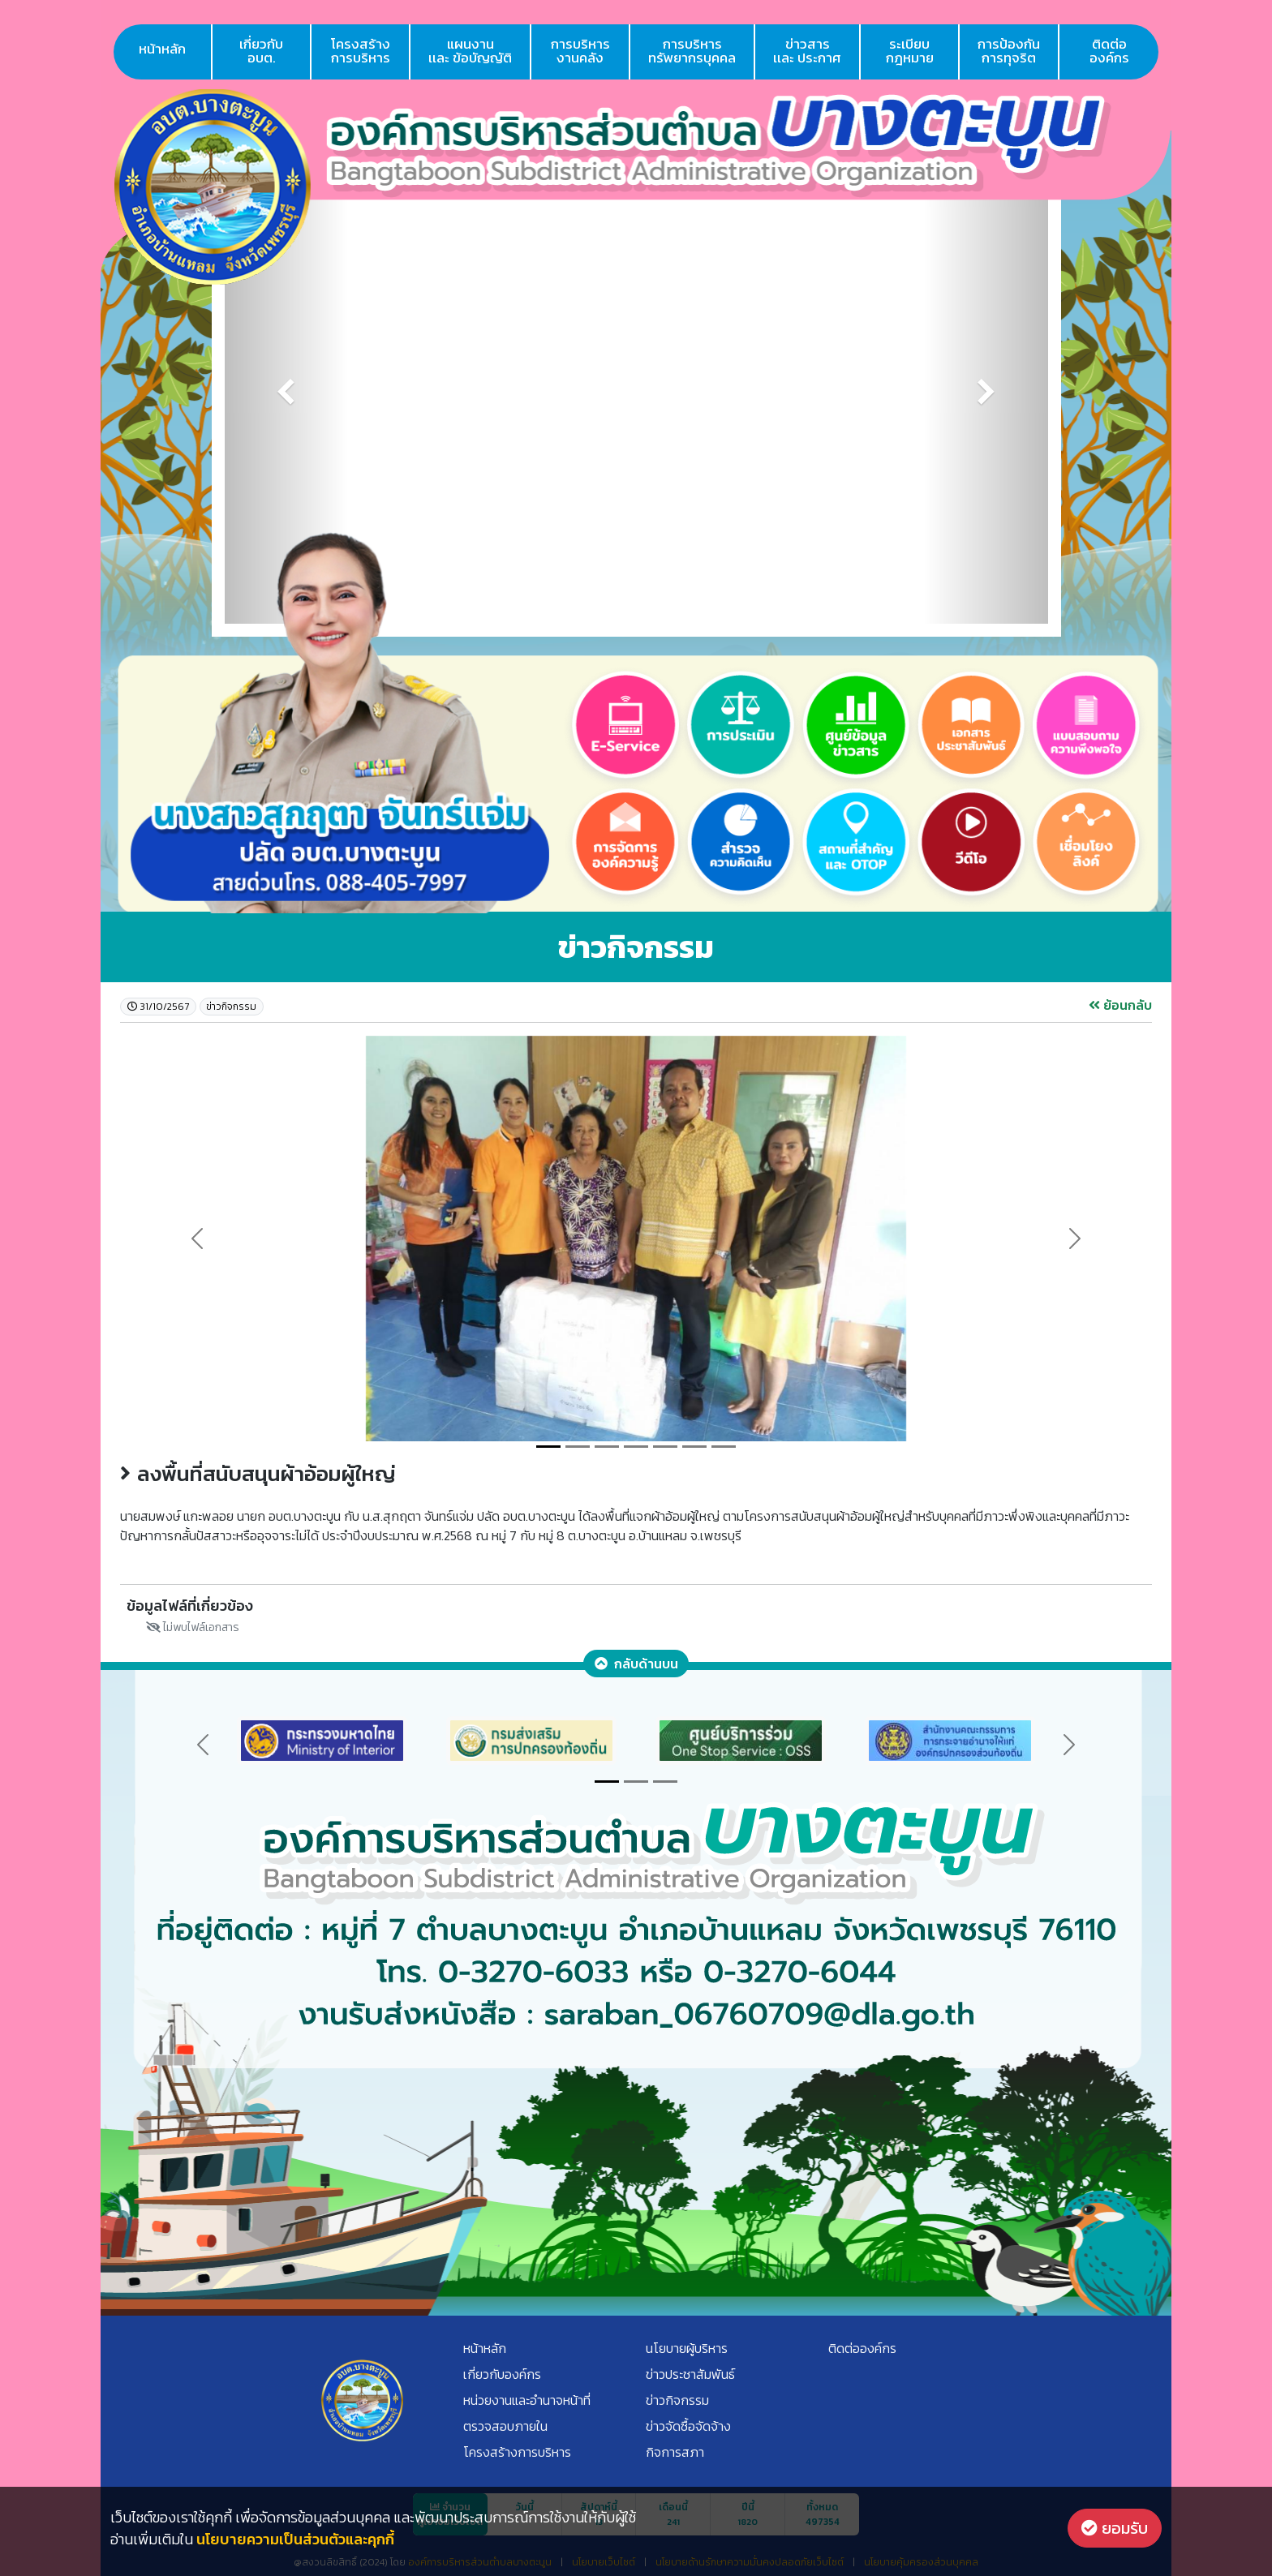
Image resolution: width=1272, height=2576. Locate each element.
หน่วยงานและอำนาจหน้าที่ (527, 2400)
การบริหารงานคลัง (580, 50)
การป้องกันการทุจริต (1009, 50)
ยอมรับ (1114, 2528)
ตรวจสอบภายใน (505, 2426)
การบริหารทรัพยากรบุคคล (692, 50)
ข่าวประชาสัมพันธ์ (690, 2374)
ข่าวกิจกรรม (677, 2400)
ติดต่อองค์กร (1109, 50)
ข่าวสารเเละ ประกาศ (807, 50)
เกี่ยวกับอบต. (261, 50)
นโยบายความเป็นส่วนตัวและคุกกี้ (295, 2539)
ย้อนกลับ (1120, 1005)
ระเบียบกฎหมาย (910, 50)
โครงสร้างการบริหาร (360, 50)
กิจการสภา (675, 2452)
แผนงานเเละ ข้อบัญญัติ (470, 50)
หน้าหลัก (162, 48)
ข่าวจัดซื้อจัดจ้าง (688, 2426)
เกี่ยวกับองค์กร (502, 2374)
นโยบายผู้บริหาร (687, 2348)
